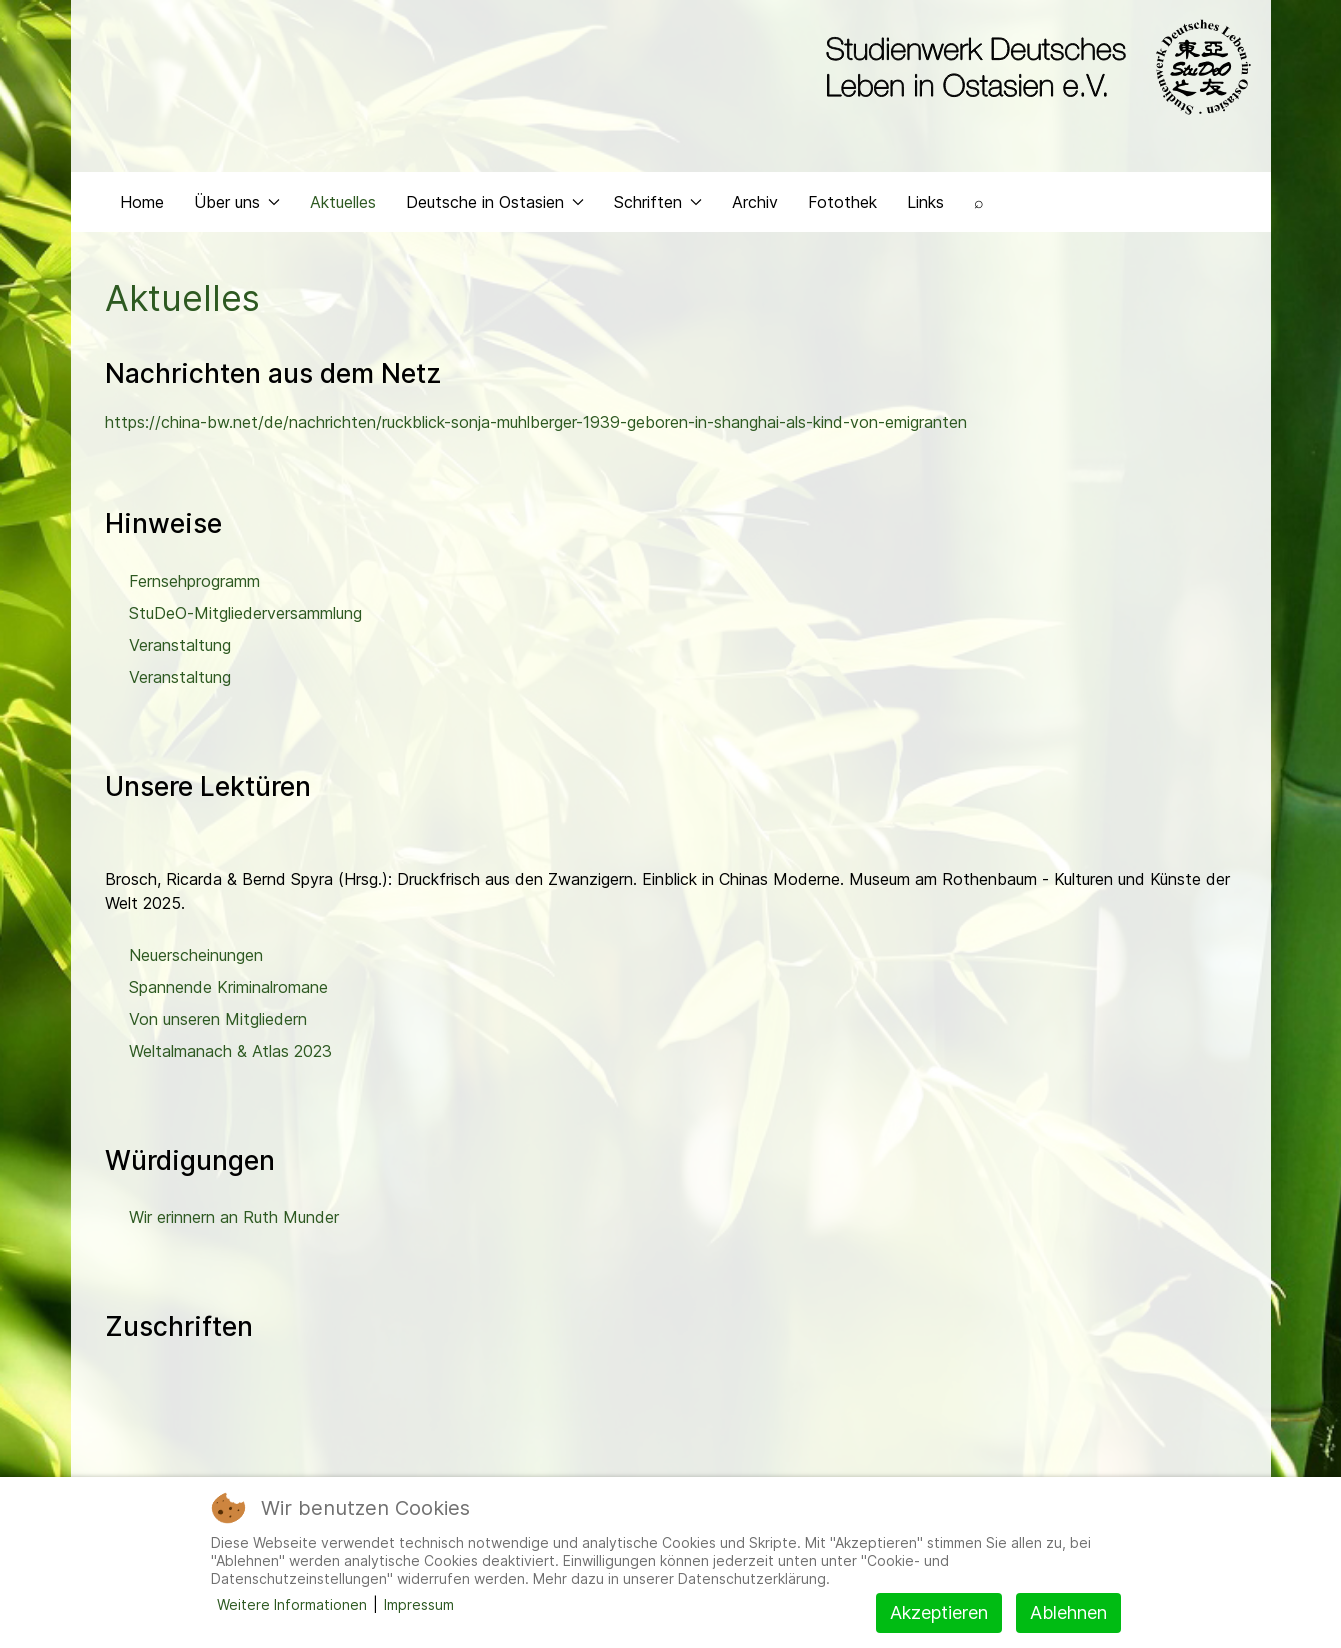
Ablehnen (1068, 1612)
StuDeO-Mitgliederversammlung (245, 617)
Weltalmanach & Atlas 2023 (230, 1055)
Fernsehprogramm (194, 585)
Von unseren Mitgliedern (218, 1023)
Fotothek (842, 206)
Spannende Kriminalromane (228, 991)
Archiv (755, 206)
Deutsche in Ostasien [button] (495, 206)
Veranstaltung (180, 649)
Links (925, 206)
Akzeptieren (939, 1612)
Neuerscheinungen (196, 959)
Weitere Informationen (292, 1604)
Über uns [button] (237, 206)
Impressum (419, 1604)
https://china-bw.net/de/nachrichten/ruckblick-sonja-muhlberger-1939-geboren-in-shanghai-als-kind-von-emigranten (536, 427)
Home (142, 206)
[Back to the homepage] (1033, 68)
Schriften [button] (658, 206)
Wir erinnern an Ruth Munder (234, 1222)
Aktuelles (343, 206)
